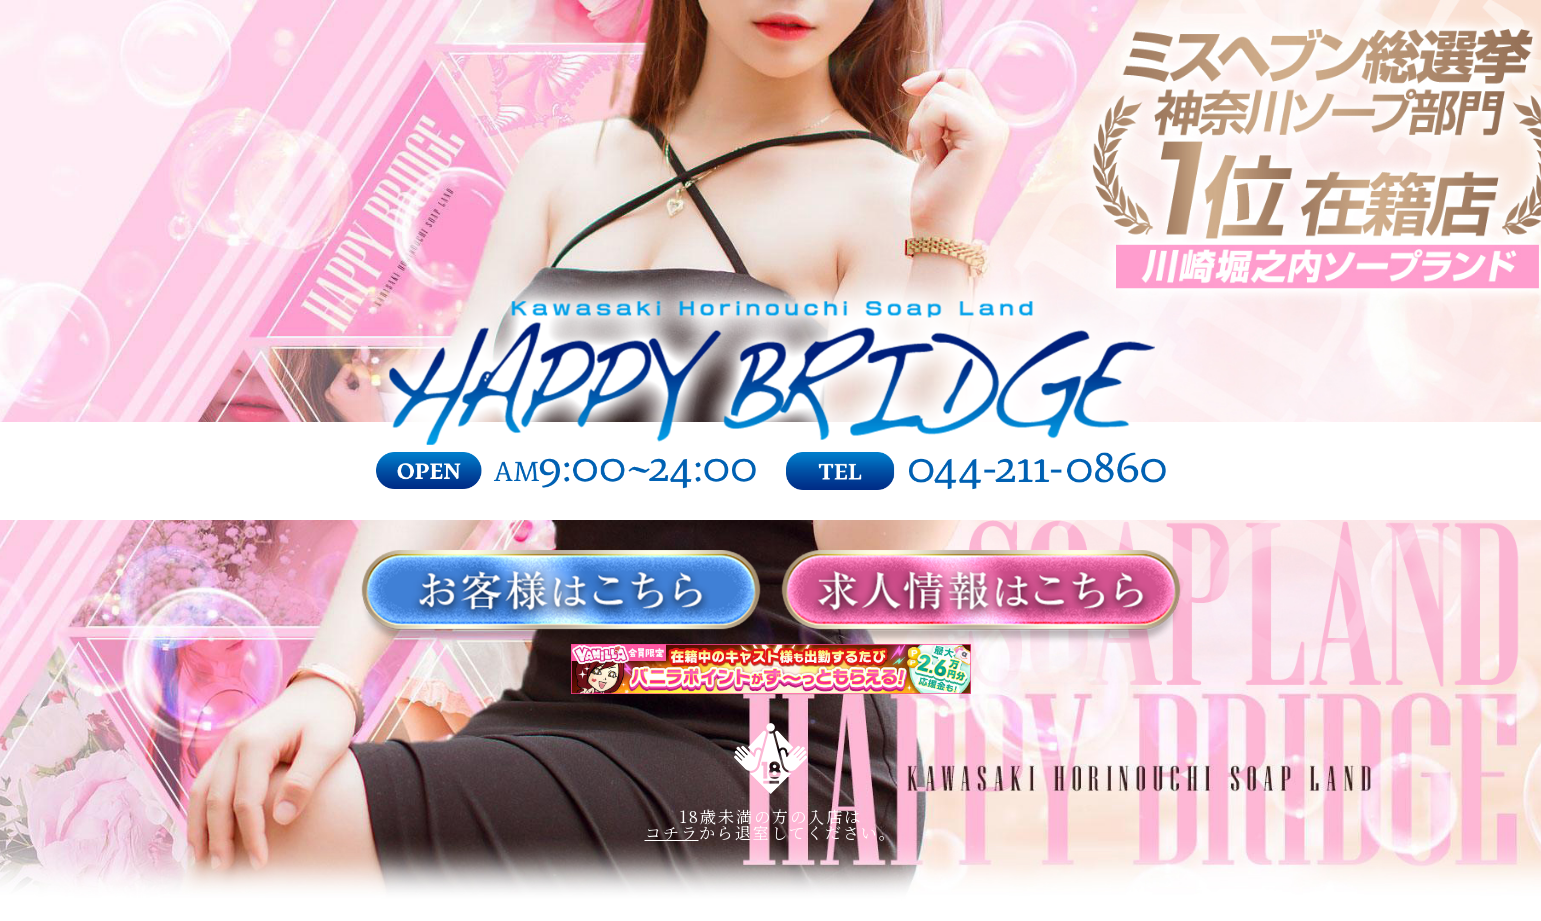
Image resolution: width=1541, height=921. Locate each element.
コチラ (672, 832)
